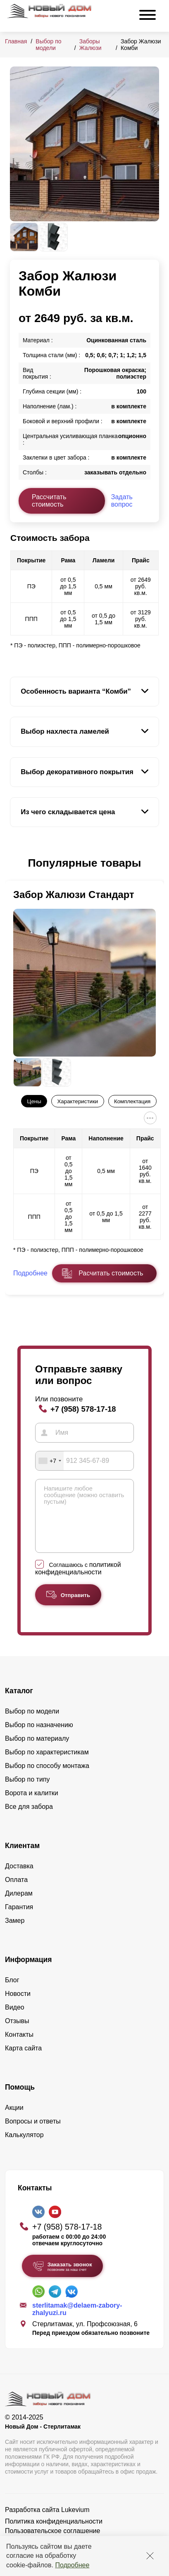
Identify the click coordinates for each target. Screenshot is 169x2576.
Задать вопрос (122, 500)
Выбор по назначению (39, 1737)
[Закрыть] (150, 2555)
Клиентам (22, 1858)
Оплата (16, 1892)
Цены (34, 1101)
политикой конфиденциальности (78, 1581)
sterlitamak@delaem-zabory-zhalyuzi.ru (77, 2321)
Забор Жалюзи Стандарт (73, 894)
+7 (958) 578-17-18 (83, 1409)
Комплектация (132, 1101)
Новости (18, 2006)
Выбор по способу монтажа (47, 1778)
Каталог (19, 1703)
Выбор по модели (48, 44)
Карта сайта (23, 2060)
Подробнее (72, 2565)
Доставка (19, 1878)
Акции (14, 2119)
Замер (14, 1932)
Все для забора (29, 1818)
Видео (14, 2019)
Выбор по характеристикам (47, 1764)
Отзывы (17, 2033)
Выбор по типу (27, 1791)
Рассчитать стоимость (49, 500)
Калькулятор (24, 2147)
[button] (15, 863)
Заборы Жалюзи (90, 44)
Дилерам (19, 1905)
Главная (16, 41)
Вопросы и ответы (33, 2133)
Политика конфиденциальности (53, 2533)
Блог (12, 1992)
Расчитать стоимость (111, 1273)
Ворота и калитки (31, 1805)
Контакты (19, 2046)
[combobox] (50, 1460)
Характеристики (77, 1101)
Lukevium (75, 2522)
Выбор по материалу (37, 1750)
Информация (28, 1972)
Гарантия (19, 1919)
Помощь (20, 2099)
